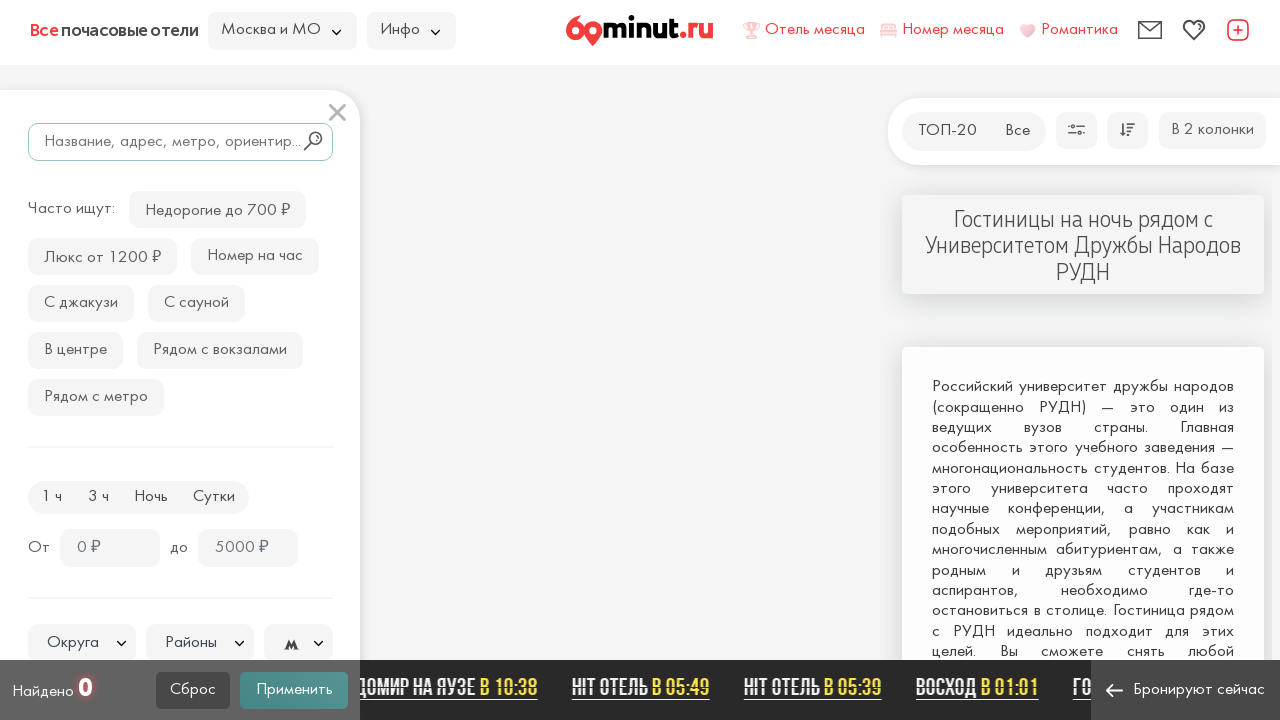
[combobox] (82, 643)
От (39, 548)
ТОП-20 (947, 131)
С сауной (196, 303)
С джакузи (81, 303)
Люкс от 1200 (102, 255)
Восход (982, 687)
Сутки (214, 497)
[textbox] (82, 643)
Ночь (151, 497)
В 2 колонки (1212, 130)
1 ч (51, 497)
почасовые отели (114, 30)
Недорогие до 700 (217, 208)
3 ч (98, 497)
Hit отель (646, 687)
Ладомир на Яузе (441, 687)
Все (1017, 131)
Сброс (193, 690)
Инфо (410, 30)
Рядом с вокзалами (220, 350)
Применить (294, 690)
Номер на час (255, 256)
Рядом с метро (96, 397)
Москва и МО (281, 30)
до (179, 548)
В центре (75, 350)
